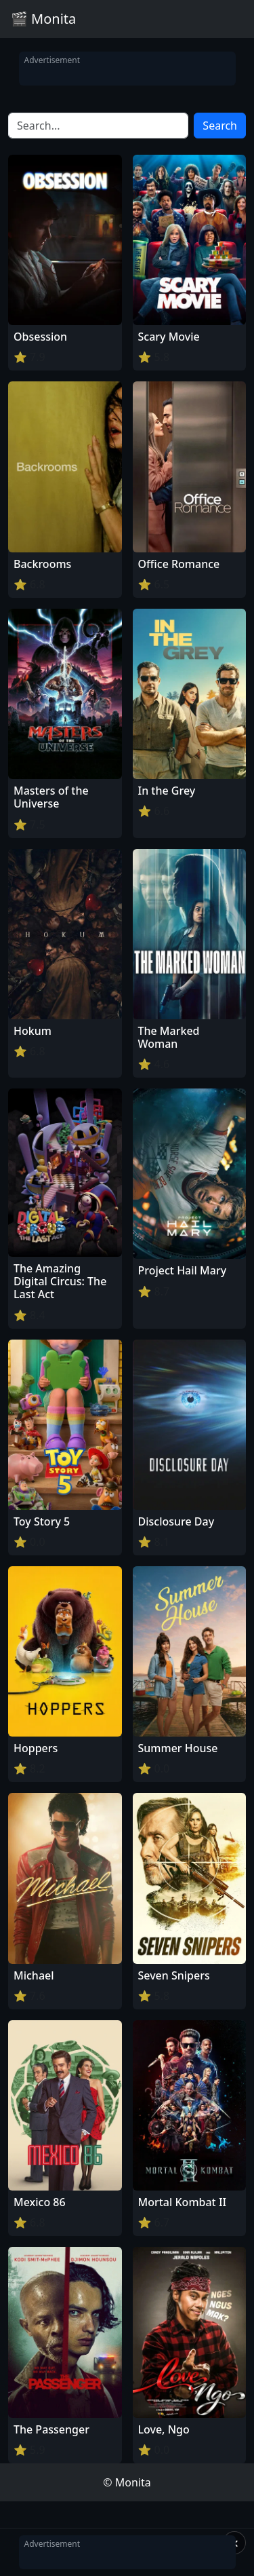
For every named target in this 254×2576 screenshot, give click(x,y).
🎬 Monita (43, 19)
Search (220, 125)
